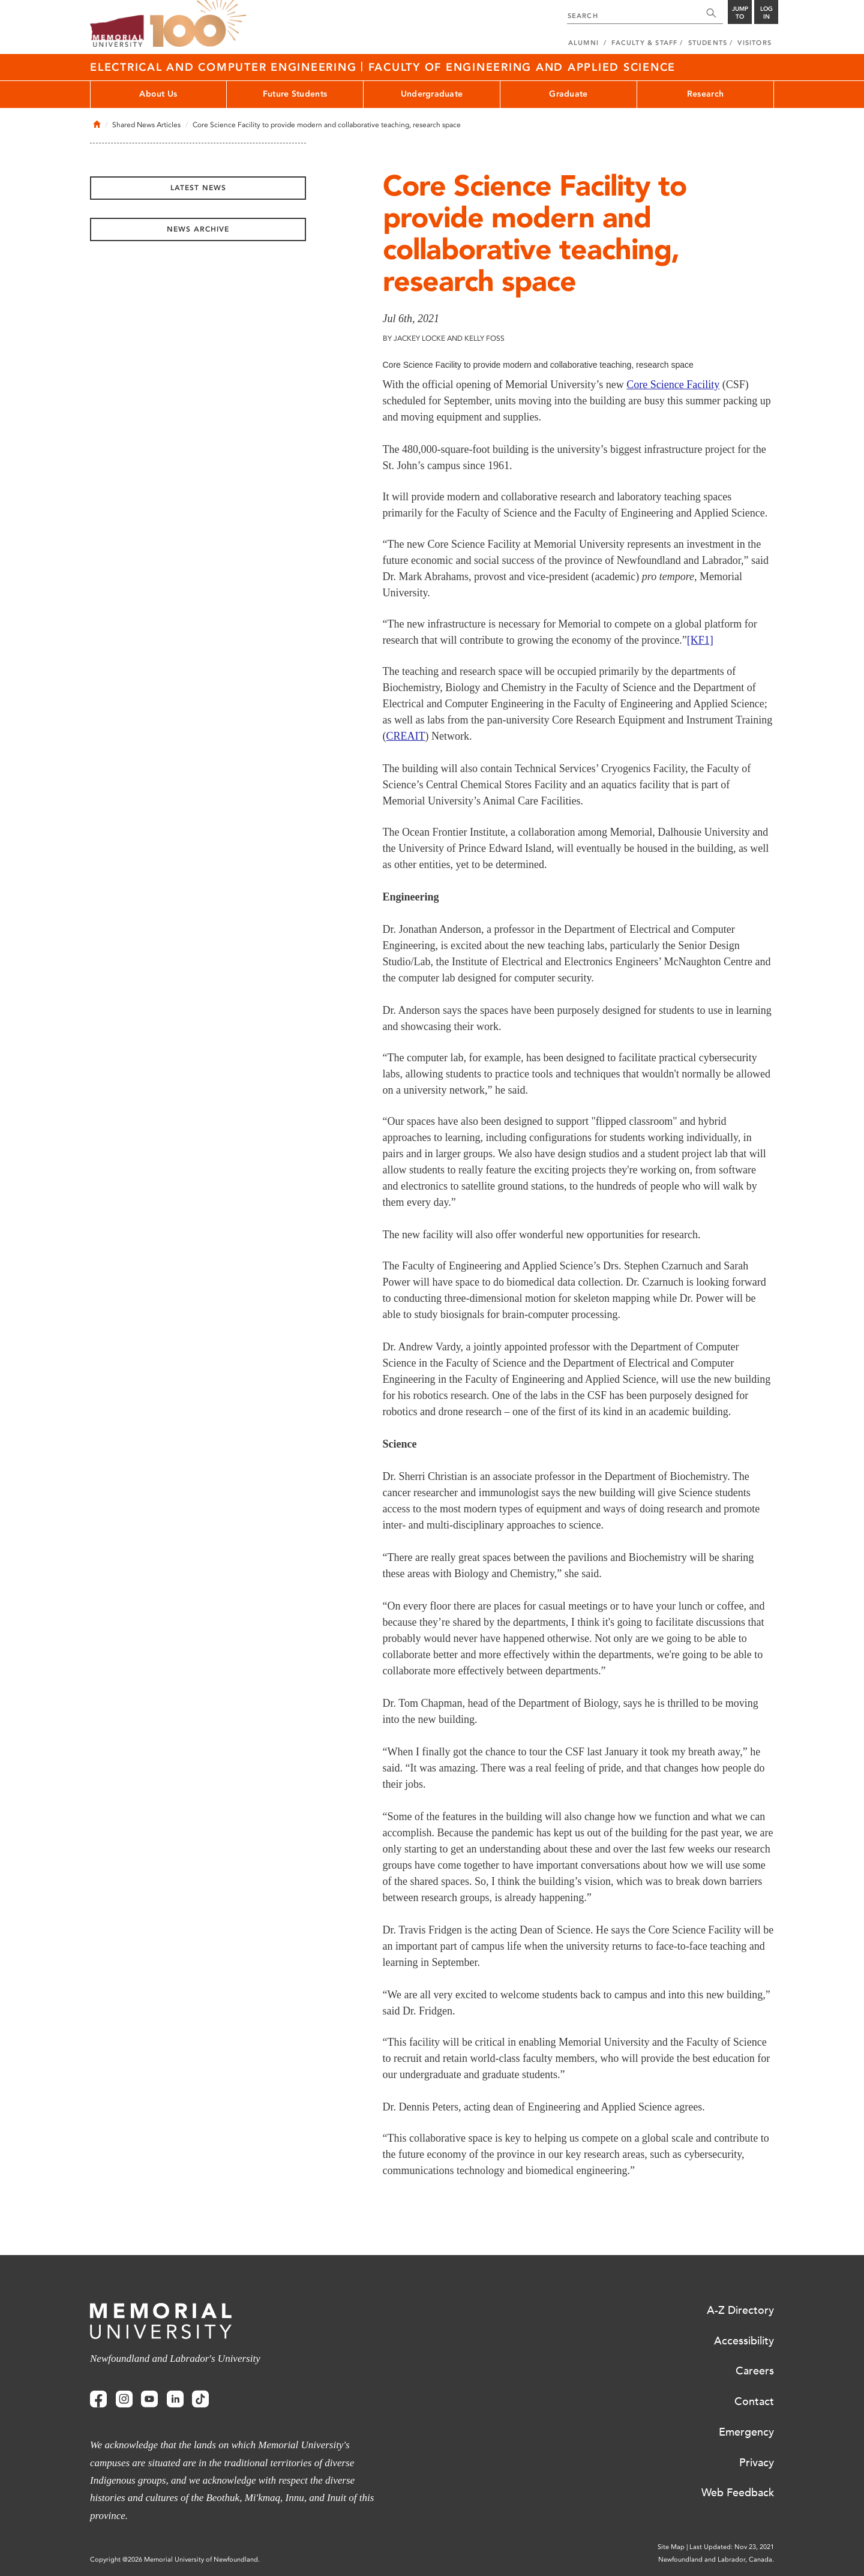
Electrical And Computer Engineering (225, 67)
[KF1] (700, 640)
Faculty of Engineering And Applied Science (522, 67)
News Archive (198, 229)
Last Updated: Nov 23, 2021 (731, 2547)
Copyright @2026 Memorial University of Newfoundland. (175, 2559)
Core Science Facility (672, 385)
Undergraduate (432, 94)
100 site (198, 24)
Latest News (198, 188)
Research (705, 94)
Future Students (295, 94)
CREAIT (405, 736)
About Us (158, 94)
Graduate (568, 94)
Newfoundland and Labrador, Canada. (716, 2559)
